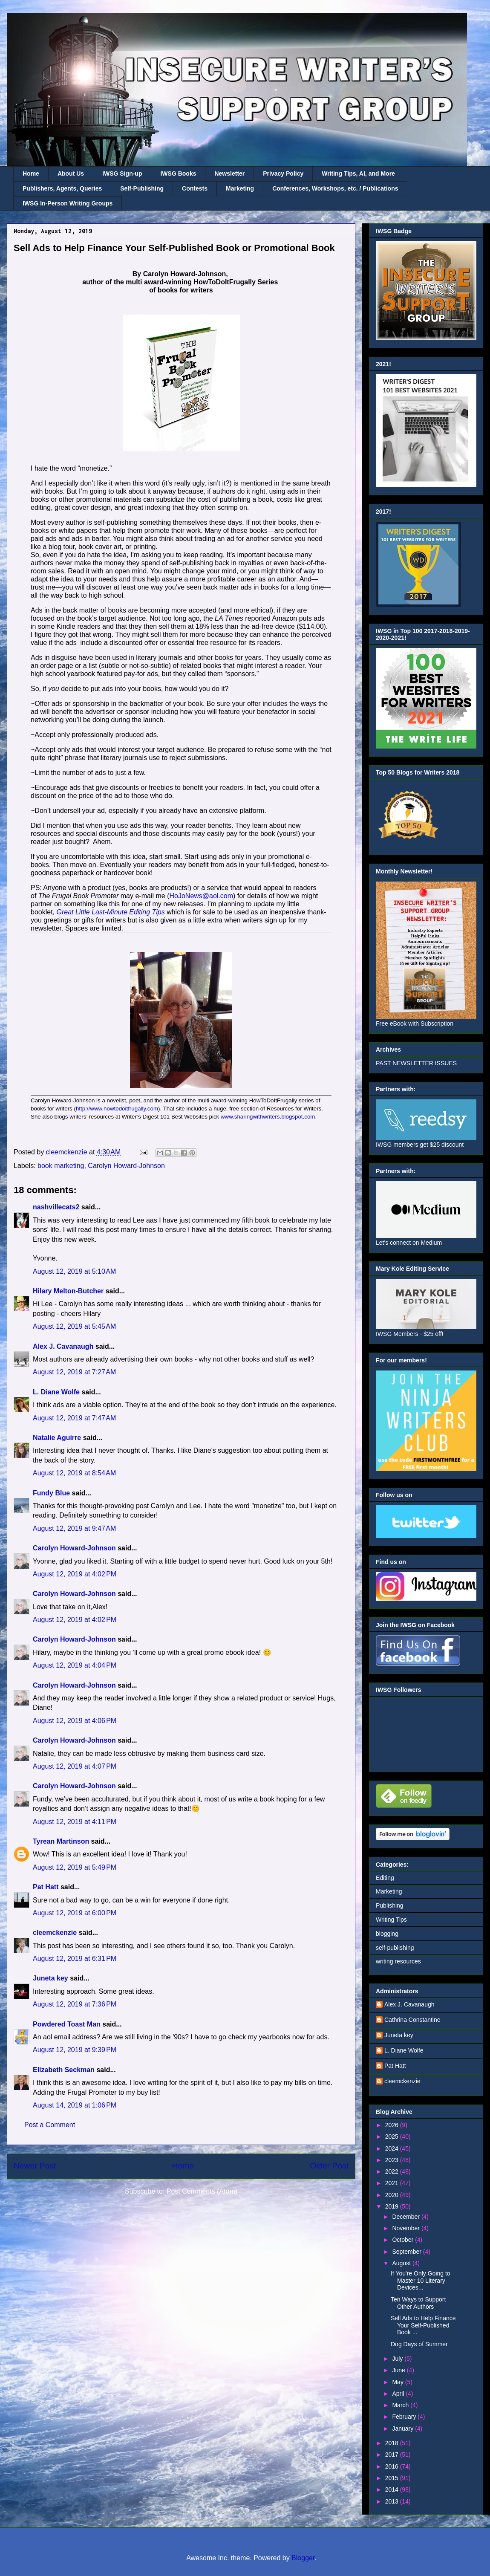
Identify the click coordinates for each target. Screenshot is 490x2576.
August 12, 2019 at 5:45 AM (74, 1326)
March (401, 2405)
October (403, 2239)
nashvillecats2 (56, 1207)
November (406, 2228)
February (405, 2416)
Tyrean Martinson (61, 1841)
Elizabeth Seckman (64, 2069)
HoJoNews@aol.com (201, 895)
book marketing (60, 1165)
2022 (392, 2171)
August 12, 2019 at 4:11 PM (74, 1821)
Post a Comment (49, 2124)
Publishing (390, 1905)
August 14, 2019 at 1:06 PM (74, 2105)
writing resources (398, 1961)
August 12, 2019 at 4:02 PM (74, 1574)
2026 (392, 2125)
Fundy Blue (51, 1493)
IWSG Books (178, 173)
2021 (392, 2183)
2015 (392, 2478)
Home (31, 173)
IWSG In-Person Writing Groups (67, 203)
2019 (392, 2206)
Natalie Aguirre (57, 1437)
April (399, 2393)
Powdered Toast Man (67, 2024)
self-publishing (395, 1947)
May (398, 2382)
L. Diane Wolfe (56, 1392)
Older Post (329, 2165)
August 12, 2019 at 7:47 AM (74, 1418)
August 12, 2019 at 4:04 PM (74, 1665)
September (407, 2251)
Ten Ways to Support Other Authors (418, 2303)
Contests (195, 188)
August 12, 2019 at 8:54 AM (74, 1473)
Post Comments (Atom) (202, 2191)
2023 (392, 2160)
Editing (385, 1877)
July (398, 2358)
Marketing (240, 188)
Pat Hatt (45, 1887)
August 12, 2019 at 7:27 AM (74, 1372)
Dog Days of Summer (419, 2344)
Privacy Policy (283, 173)
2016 (392, 2466)
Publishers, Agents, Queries (62, 188)
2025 (392, 2136)
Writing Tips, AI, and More (358, 173)
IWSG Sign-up (122, 173)
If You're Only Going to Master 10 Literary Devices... (420, 2280)
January (403, 2428)
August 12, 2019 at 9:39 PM (74, 2049)
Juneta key (50, 1978)
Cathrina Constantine (412, 2019)
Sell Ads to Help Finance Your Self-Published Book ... (423, 2325)
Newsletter (229, 173)
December (406, 2216)
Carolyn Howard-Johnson (126, 1165)
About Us (71, 173)
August (402, 2263)
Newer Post (35, 2165)
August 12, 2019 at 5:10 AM (74, 1271)
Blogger (302, 2558)
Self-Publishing (142, 188)
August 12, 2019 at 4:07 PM (74, 1766)
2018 (392, 2443)
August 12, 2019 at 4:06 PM (74, 1720)
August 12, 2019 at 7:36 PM (74, 2004)
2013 (392, 2501)
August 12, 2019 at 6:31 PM (74, 1958)
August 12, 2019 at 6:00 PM (74, 1913)
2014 (392, 2489)
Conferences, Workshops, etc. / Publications (335, 188)
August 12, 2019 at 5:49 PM (74, 1867)
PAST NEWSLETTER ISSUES (416, 1063)
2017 (392, 2454)
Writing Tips (391, 1919)
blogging (387, 1933)
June (399, 2370)
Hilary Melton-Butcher (68, 1291)
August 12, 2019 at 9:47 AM (74, 1528)
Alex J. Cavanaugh (63, 1346)
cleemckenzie (55, 1932)
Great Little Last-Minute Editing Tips (111, 912)
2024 (392, 2148)
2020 (392, 2194)
